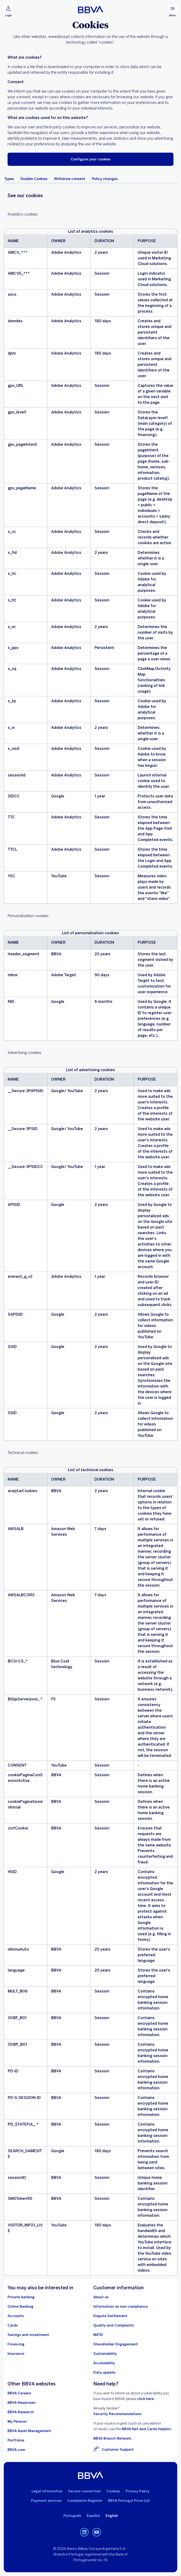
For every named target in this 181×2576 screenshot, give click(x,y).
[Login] (8, 10)
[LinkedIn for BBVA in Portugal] (84, 2532)
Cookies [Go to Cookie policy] (113, 2491)
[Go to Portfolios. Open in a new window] (16, 2440)
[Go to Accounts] (16, 2316)
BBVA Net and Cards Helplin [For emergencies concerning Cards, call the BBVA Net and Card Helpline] (146, 2429)
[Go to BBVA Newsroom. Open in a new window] (22, 2402)
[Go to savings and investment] (28, 2335)
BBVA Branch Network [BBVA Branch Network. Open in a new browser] (112, 2438)
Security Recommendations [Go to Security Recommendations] (117, 2414)
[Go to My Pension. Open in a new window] (17, 2421)
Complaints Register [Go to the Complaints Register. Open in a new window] (84, 2500)
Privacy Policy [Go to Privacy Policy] (137, 2491)
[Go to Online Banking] (20, 2306)
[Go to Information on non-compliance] (120, 2306)
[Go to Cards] (13, 2325)
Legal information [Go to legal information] (47, 2491)
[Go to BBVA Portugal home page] (90, 9)
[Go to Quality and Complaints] (113, 2325)
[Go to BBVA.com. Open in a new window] (16, 2450)
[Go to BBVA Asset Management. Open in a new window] (29, 2431)
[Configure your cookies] (90, 159)
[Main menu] (172, 10)
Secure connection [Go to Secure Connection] (84, 2491)
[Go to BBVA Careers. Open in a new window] (19, 2393)
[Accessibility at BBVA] (104, 2363)
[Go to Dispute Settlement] (110, 2316)
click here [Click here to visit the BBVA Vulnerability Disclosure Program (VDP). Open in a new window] (145, 2399)
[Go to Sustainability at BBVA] (105, 2353)
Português (72, 2516)
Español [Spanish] (93, 2516)
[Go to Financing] (16, 2344)
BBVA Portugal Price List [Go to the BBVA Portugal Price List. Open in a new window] (129, 2500)
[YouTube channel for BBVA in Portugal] (96, 2532)
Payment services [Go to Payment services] (46, 2500)
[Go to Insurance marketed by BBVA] (16, 2353)
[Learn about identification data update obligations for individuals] (104, 2372)
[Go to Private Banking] (21, 2297)
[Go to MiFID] (98, 2335)
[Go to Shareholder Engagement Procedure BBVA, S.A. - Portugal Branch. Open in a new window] (115, 2344)
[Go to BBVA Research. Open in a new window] (21, 2412)
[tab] (9, 179)
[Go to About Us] (100, 2297)
